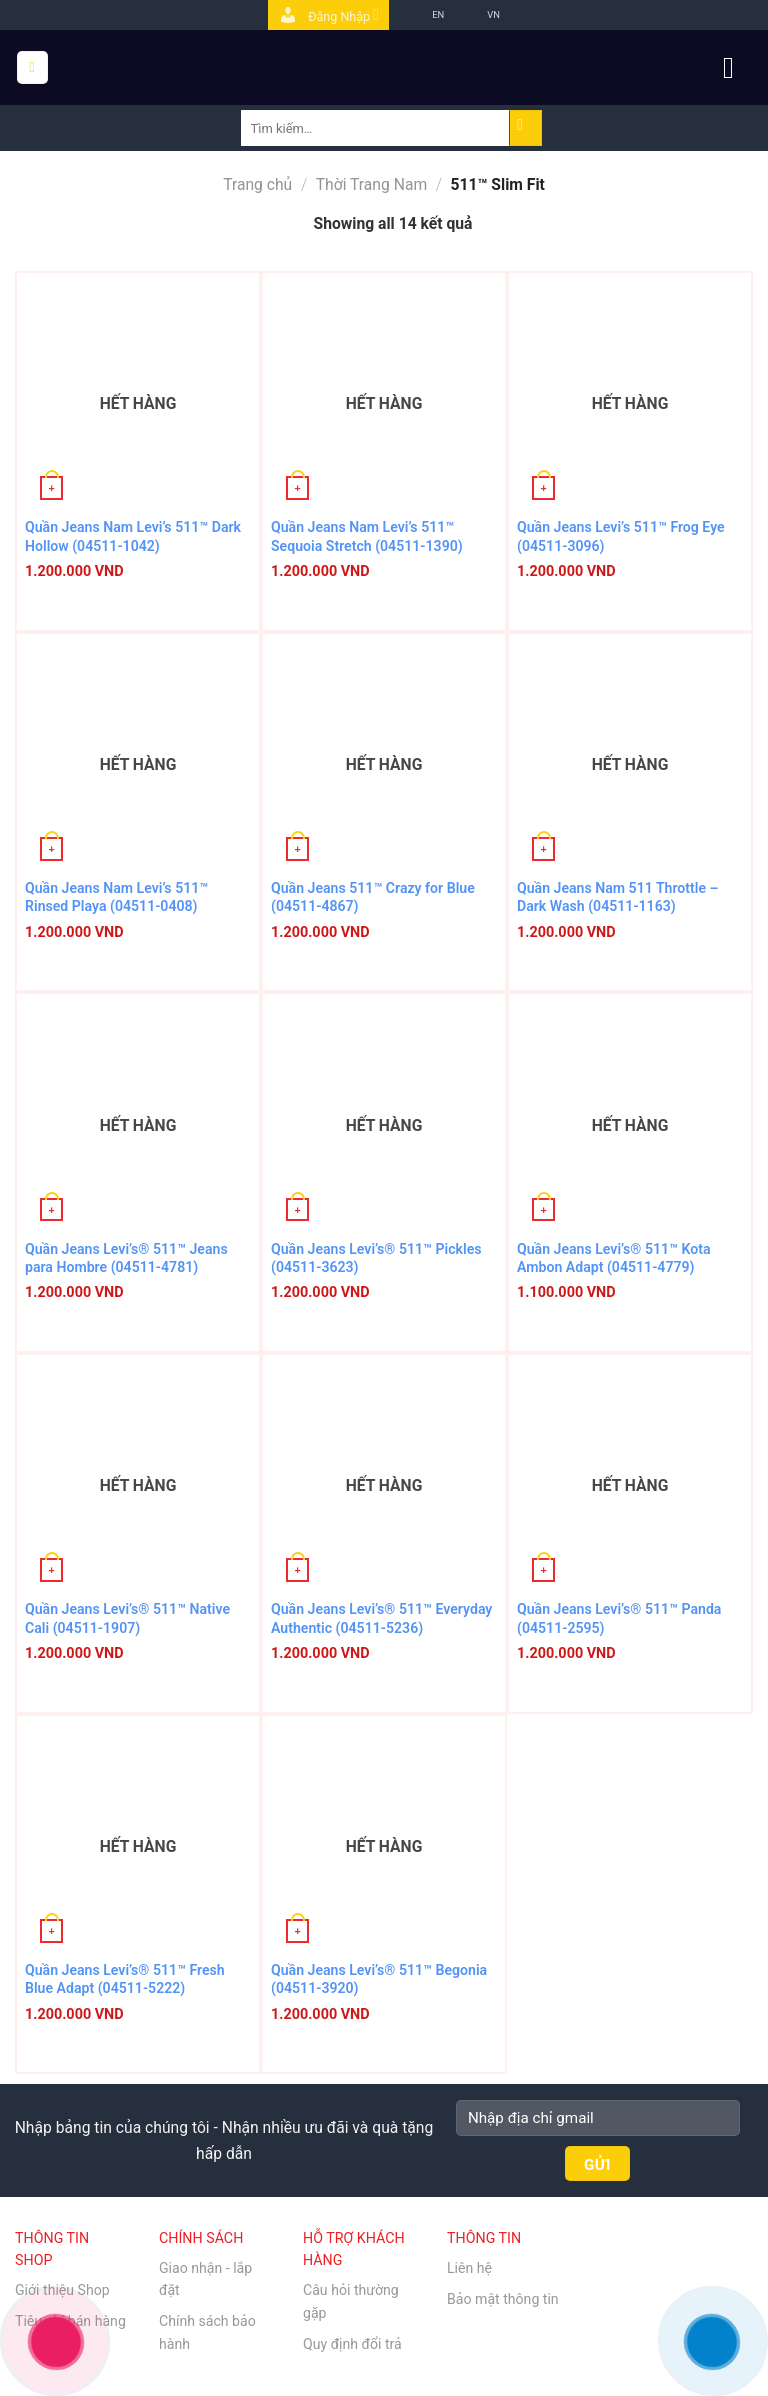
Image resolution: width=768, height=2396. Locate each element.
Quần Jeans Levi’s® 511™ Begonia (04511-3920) (379, 1979)
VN (479, 15)
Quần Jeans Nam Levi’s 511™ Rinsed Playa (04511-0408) (116, 897)
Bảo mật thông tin (503, 2299)
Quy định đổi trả (352, 2344)
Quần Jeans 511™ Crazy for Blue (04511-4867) (373, 897)
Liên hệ (469, 2268)
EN (423, 15)
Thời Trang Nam (371, 184)
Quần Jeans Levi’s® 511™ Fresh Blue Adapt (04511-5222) (125, 1979)
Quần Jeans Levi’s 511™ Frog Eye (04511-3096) (621, 536)
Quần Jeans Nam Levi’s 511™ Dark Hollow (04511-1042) (133, 536)
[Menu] (32, 67)
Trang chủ (257, 184)
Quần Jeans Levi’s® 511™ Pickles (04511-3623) (376, 1258)
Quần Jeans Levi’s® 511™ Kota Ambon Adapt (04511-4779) (614, 1258)
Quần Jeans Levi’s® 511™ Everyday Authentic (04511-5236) (381, 1618)
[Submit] (526, 128)
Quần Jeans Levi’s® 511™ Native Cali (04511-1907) (127, 1618)
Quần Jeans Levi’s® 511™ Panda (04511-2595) (619, 1618)
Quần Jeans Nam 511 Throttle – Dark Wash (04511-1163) (618, 897)
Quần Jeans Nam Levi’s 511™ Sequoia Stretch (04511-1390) (367, 536)
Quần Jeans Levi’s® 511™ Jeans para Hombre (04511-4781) (126, 1258)
